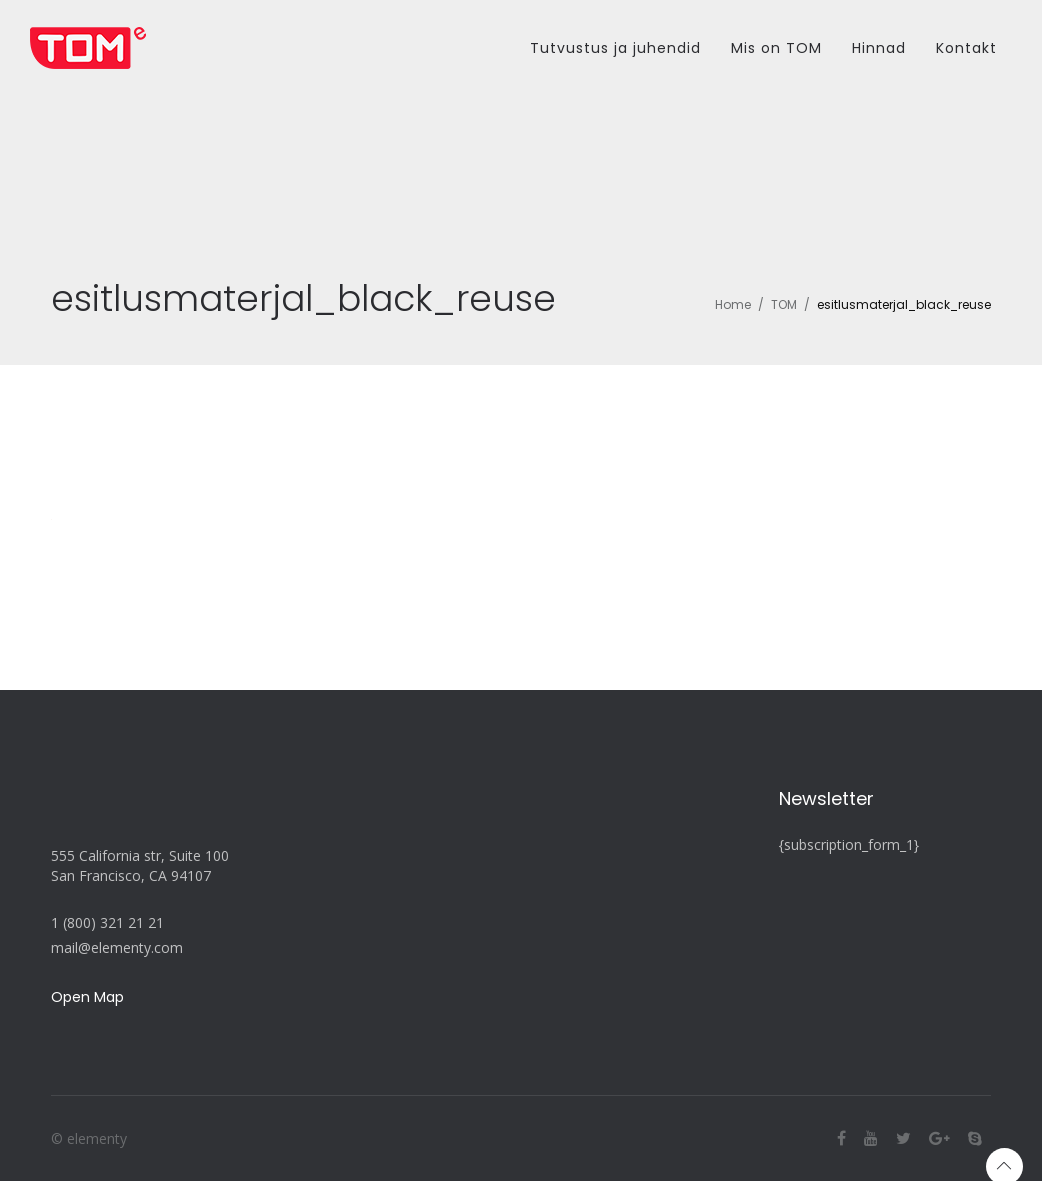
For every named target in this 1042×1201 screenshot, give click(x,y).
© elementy (89, 1138)
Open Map (87, 997)
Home (733, 304)
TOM (784, 304)
